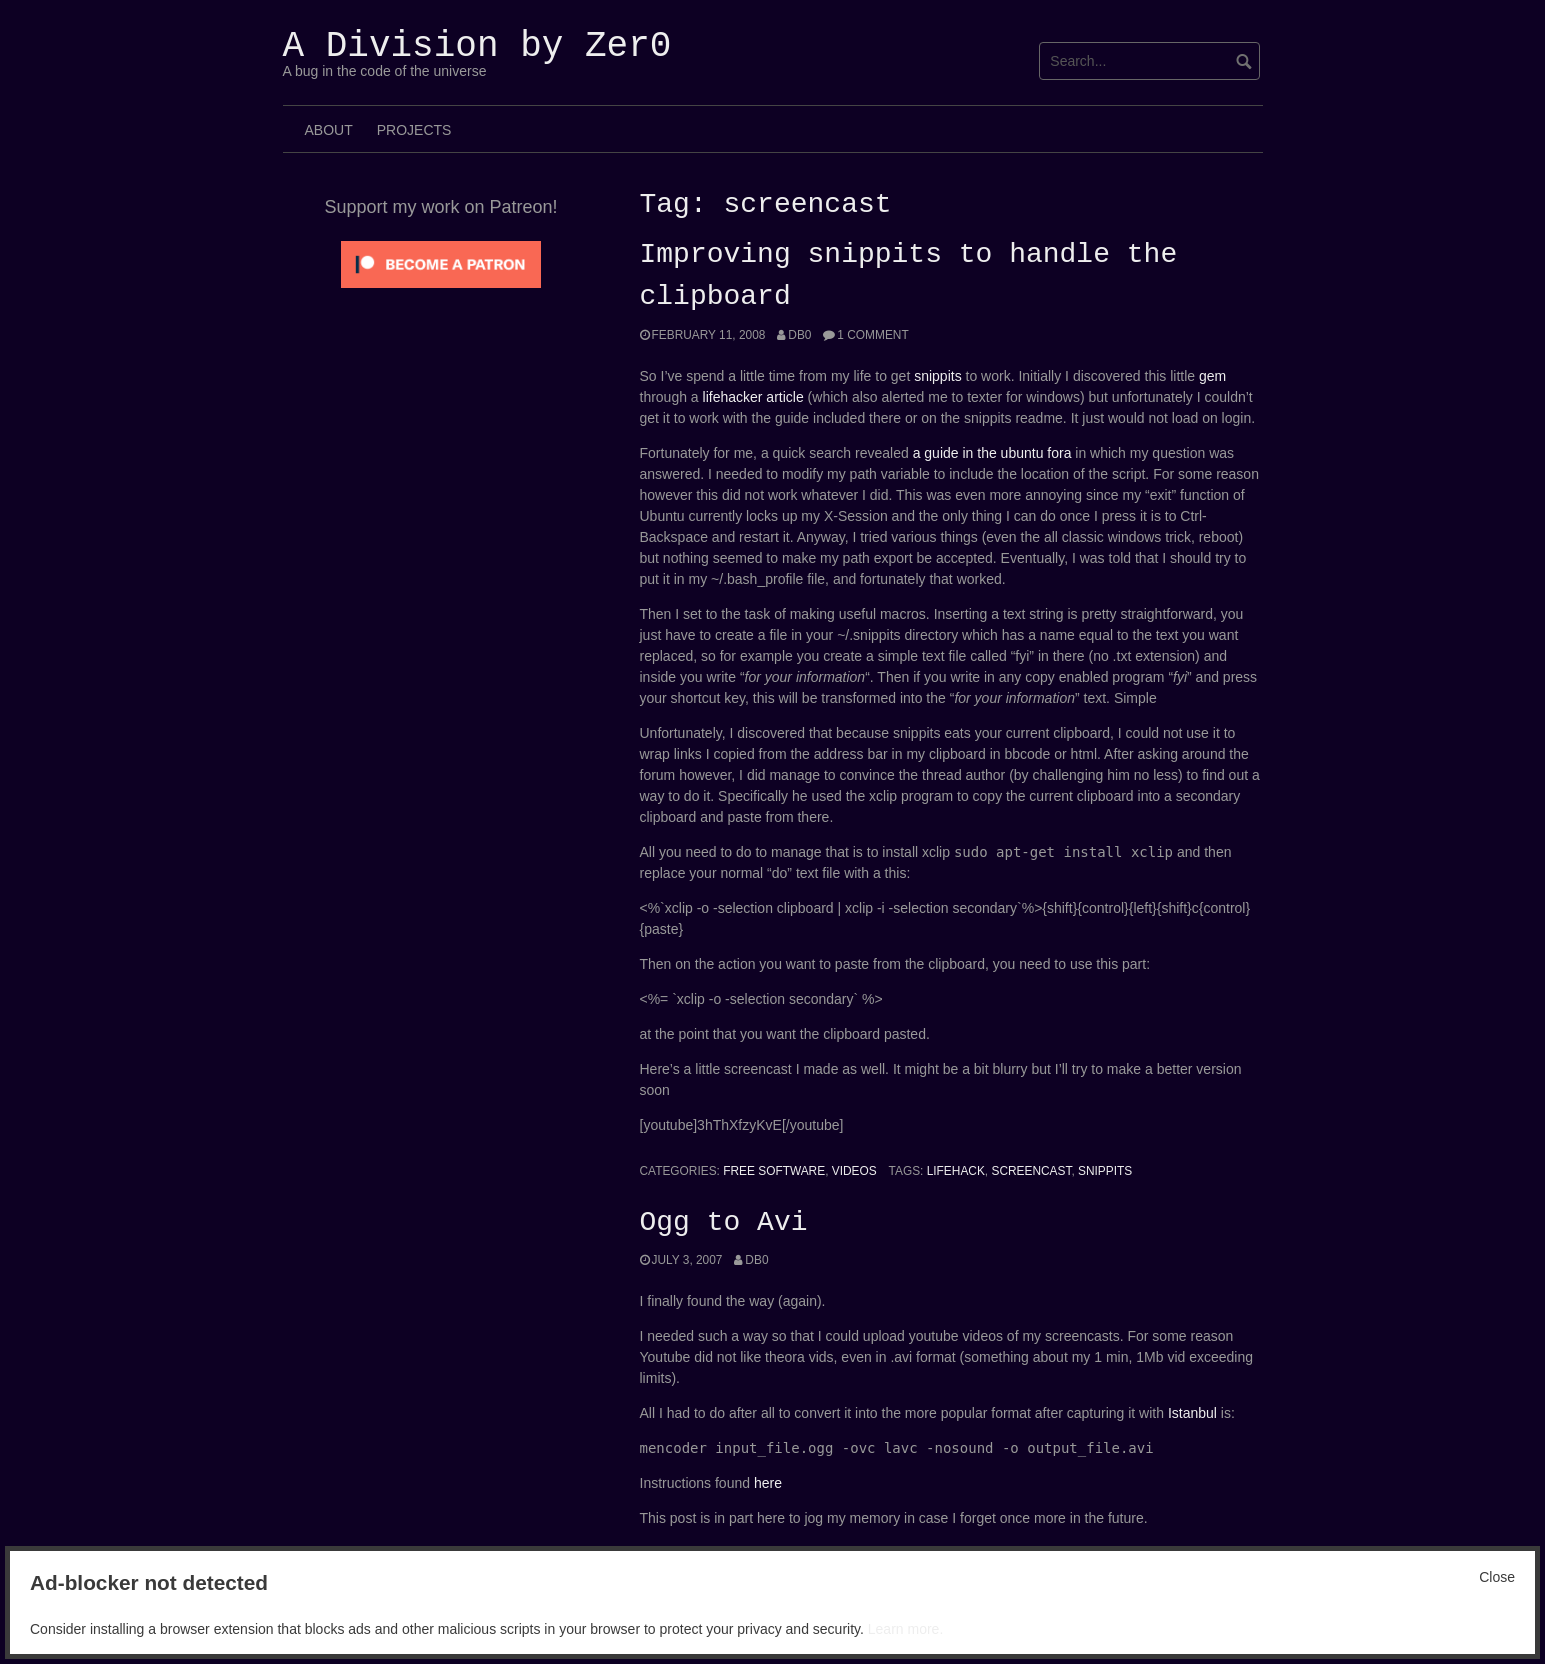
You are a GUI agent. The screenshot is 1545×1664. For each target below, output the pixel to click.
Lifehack (956, 1171)
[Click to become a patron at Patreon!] (441, 263)
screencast (1031, 1171)
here (768, 1483)
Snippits (1105, 1171)
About (329, 130)
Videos (854, 1171)
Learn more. (905, 1629)
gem (1212, 376)
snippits (937, 376)
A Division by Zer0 (477, 46)
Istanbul (1192, 1413)
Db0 (799, 335)
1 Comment (872, 335)
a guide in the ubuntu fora (992, 453)
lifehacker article (753, 397)
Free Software (774, 1171)
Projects (414, 130)
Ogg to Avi (724, 1223)
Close (1497, 1577)
